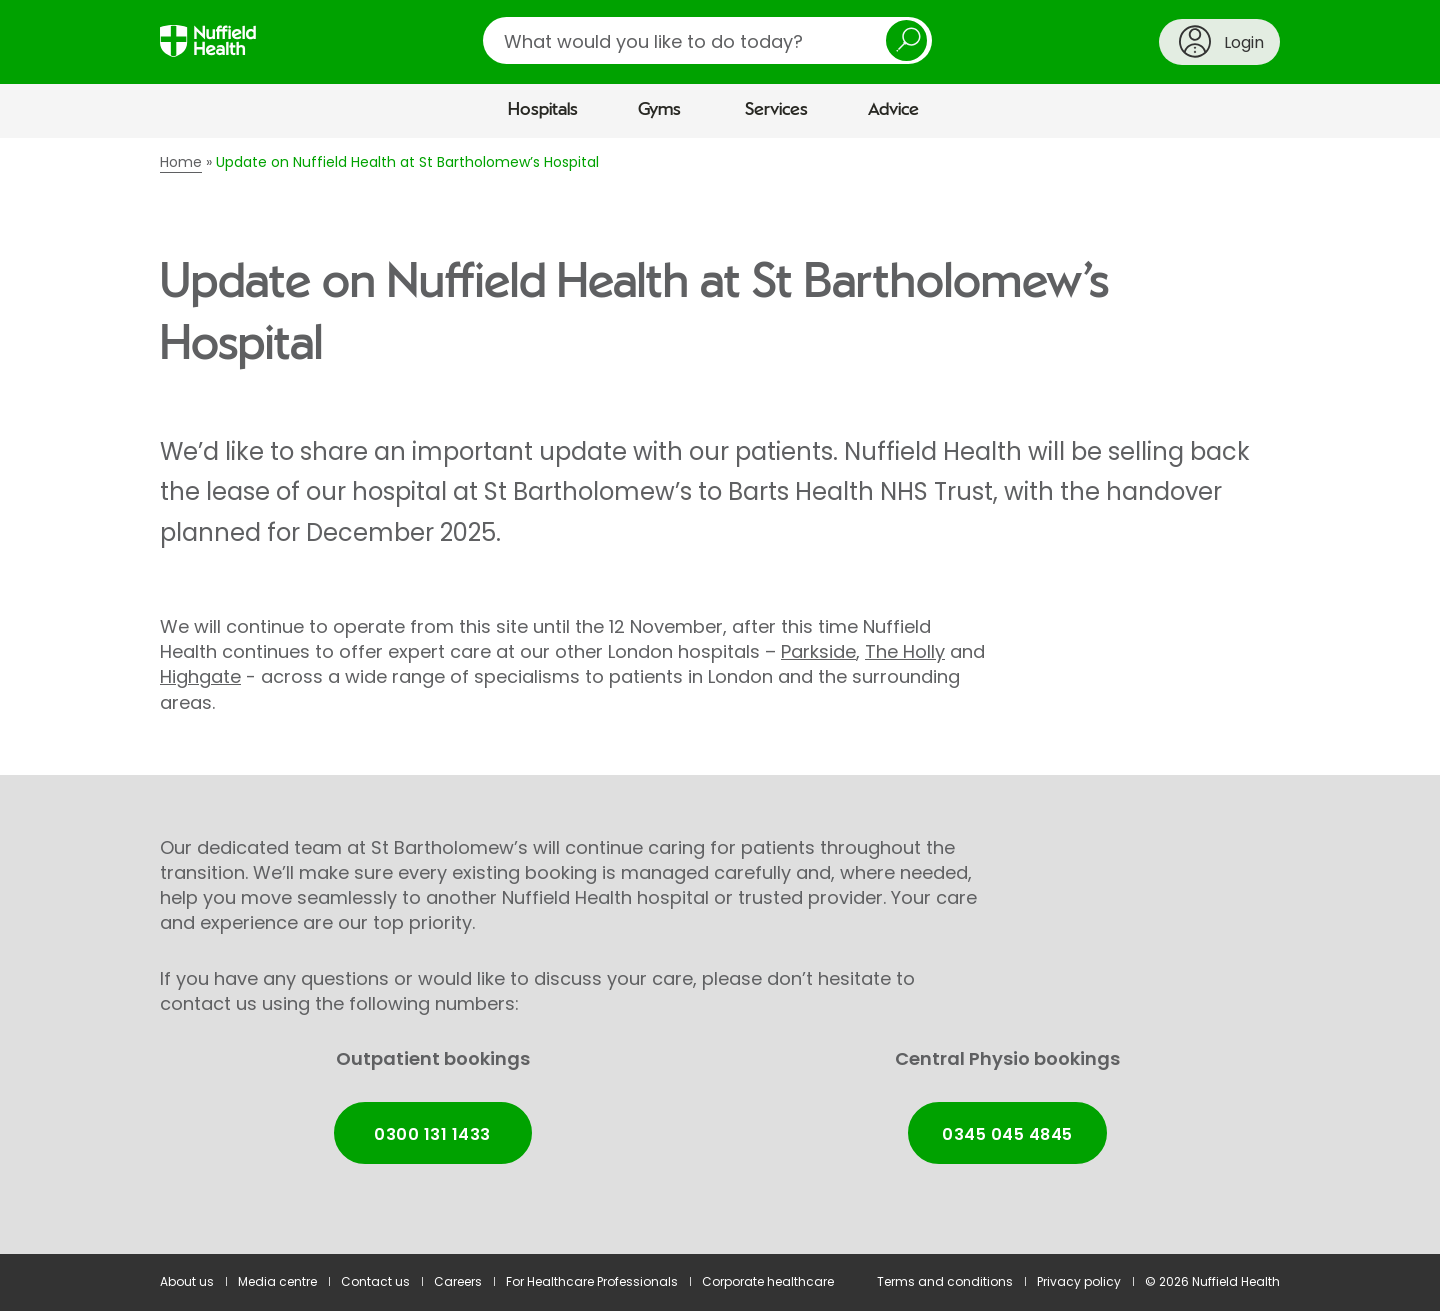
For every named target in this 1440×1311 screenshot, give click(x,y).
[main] (720, 696)
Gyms (659, 110)
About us (187, 1281)
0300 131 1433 (432, 1134)
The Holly (905, 651)
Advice (893, 110)
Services (776, 110)
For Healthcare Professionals (592, 1281)
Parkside (818, 651)
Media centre (277, 1281)
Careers (458, 1281)
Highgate (200, 676)
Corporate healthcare (768, 1281)
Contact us (375, 1281)
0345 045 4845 (1007, 1134)
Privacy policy (1079, 1281)
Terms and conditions (945, 1281)
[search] (707, 40)
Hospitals (543, 110)
